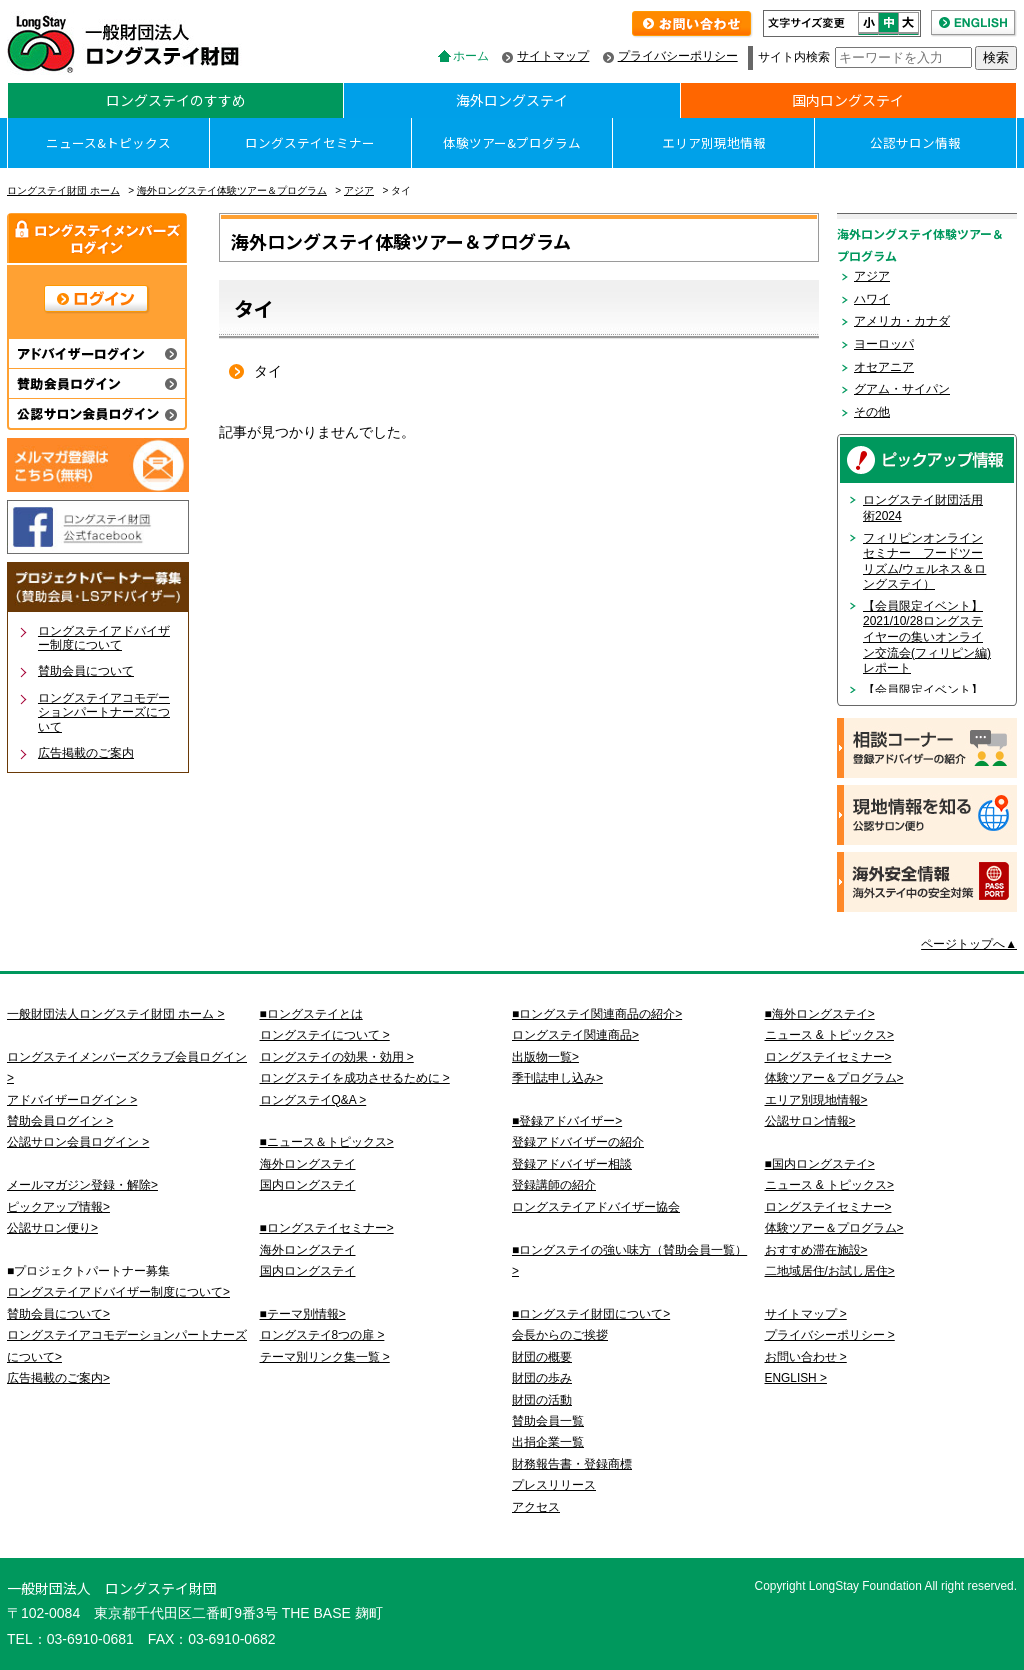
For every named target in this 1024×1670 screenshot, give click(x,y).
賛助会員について (86, 671)
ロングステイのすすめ (176, 100)
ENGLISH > (796, 1378)
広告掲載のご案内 (86, 753)
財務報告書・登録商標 (572, 1464)
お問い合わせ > (806, 1357)
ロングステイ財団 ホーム (63, 190)
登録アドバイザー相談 (572, 1164)
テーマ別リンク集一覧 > (325, 1357)
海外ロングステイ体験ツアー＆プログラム (232, 190)
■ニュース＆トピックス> (327, 1142)
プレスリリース (554, 1485)
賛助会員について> (58, 1314)
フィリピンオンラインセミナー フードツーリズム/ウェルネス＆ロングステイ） (924, 561)
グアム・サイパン (902, 389)
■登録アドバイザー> (567, 1121)
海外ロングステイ (512, 100)
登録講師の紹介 (554, 1185)
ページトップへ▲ (969, 944)
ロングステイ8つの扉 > (322, 1335)
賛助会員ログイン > (60, 1121)
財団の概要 (542, 1357)
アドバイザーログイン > (72, 1100)
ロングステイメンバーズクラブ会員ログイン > (127, 1067)
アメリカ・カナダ (902, 321)
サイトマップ (553, 56)
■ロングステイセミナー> (327, 1228)
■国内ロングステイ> (820, 1164)
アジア (359, 190)
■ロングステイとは (311, 1014)
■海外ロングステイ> (820, 1014)
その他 (872, 412)
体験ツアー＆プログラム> (834, 1078)
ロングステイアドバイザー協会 (596, 1207)
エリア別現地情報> (816, 1100)
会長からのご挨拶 (560, 1335)
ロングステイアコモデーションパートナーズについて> (127, 1345)
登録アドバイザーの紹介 (578, 1142)
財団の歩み (542, 1378)
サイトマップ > (806, 1314)
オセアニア (884, 367)
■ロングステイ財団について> (591, 1314)
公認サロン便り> (52, 1228)
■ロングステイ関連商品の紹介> (597, 1014)
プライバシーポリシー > (830, 1335)
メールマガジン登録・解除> (82, 1185)
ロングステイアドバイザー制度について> (118, 1292)
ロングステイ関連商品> (575, 1035)
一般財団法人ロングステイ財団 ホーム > (116, 1014)
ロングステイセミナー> (828, 1057)
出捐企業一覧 (548, 1442)
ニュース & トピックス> (829, 1035)
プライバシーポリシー (678, 56)
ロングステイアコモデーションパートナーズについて (104, 712)
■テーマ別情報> (303, 1314)
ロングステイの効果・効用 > (337, 1057)
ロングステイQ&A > (313, 1100)
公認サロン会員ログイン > (78, 1142)
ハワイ (872, 299)
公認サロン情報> (810, 1121)
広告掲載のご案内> (58, 1378)
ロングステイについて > (325, 1035)
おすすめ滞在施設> (816, 1250)
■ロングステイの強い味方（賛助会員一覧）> (629, 1260)
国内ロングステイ (848, 100)
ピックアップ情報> (58, 1207)
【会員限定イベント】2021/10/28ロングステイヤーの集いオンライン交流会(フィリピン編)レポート (927, 637)
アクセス (536, 1507)
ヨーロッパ (884, 344)
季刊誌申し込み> (557, 1078)
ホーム (471, 56)
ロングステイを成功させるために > (355, 1078)
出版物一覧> (545, 1057)
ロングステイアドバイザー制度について (104, 638)
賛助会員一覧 (548, 1421)
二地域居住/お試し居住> (830, 1271)
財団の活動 (542, 1400)
